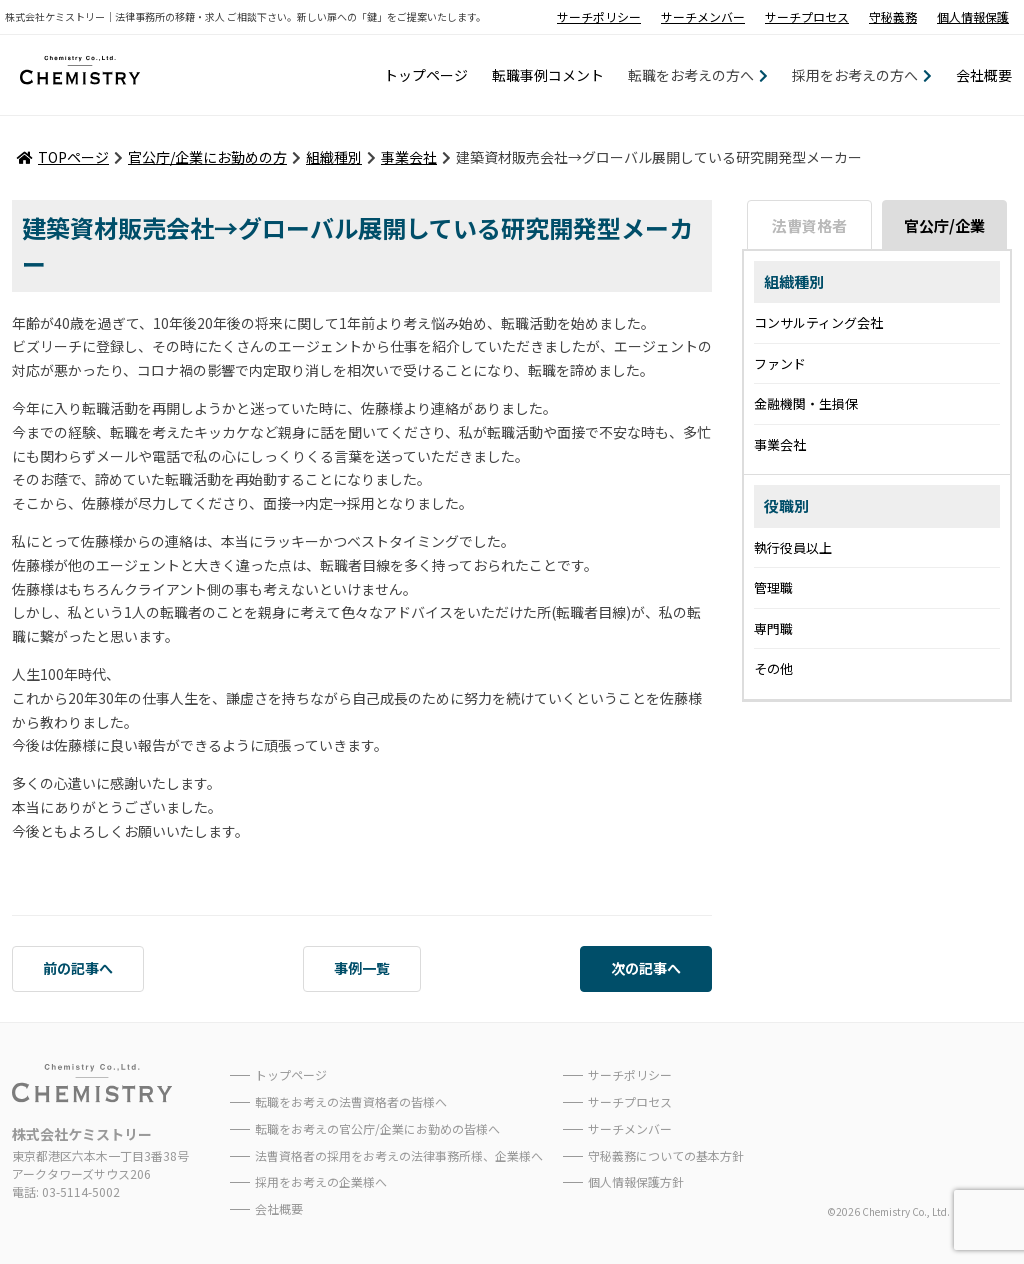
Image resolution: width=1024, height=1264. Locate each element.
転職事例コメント (548, 75)
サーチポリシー (599, 16)
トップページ (426, 75)
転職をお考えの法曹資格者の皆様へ (351, 1101)
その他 (773, 668)
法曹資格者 (809, 225)
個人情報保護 (973, 16)
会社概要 (984, 75)
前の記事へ (78, 968)
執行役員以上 (793, 547)
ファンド (780, 363)
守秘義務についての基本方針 (666, 1155)
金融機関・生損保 (806, 403)
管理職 (773, 587)
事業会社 (780, 444)
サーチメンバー (703, 16)
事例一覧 (362, 968)
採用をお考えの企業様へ (321, 1181)
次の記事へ (646, 968)
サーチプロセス (807, 16)
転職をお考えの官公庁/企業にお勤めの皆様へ (377, 1128)
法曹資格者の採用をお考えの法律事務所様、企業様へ (399, 1155)
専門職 (773, 628)
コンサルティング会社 (818, 322)
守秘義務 (893, 16)
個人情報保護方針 (636, 1181)
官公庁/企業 (944, 225)
